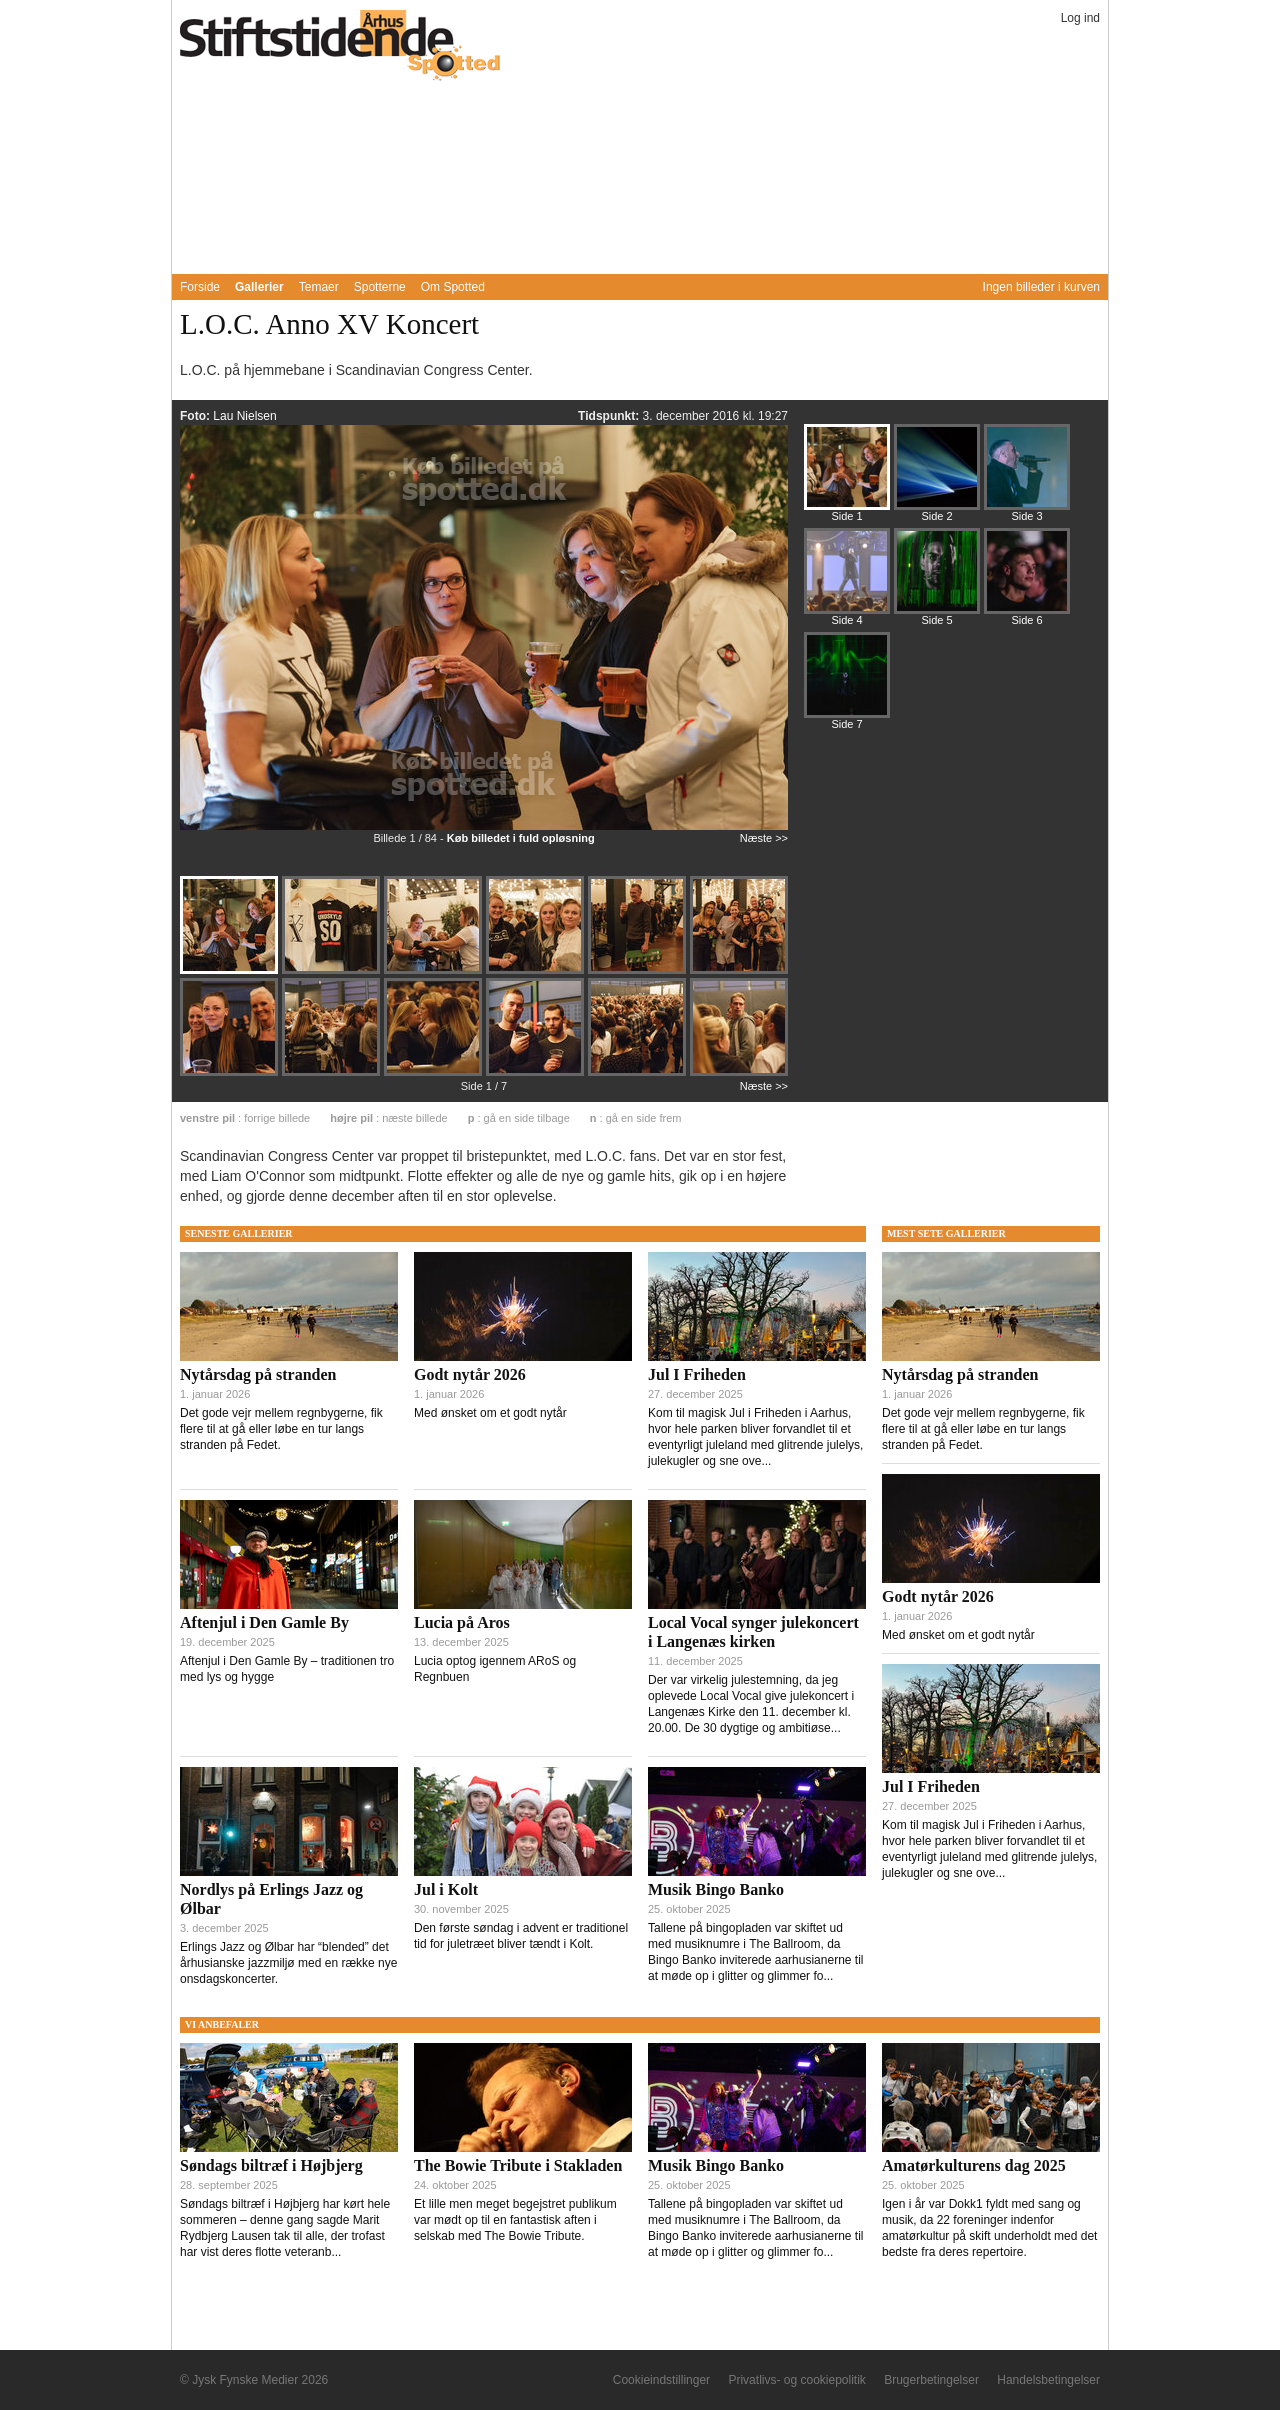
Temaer (319, 287)
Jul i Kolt (446, 1889)
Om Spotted (453, 287)
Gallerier (259, 287)
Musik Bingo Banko (716, 1889)
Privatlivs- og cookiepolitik (796, 2380)
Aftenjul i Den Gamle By (264, 1622)
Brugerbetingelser (931, 2380)
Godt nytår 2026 (470, 1374)
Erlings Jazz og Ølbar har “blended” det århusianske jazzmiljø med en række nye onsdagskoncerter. (288, 1963)
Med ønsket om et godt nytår (490, 1413)
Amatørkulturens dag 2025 (974, 2165)
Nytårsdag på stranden (258, 1374)
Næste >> (764, 838)
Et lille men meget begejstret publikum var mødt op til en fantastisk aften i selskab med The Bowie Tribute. (515, 2220)
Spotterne (380, 287)
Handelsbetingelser (1048, 2380)
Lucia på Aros (462, 1622)
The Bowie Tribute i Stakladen (518, 2165)
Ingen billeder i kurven (1041, 287)
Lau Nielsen (244, 416)
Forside (200, 287)
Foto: (196, 416)
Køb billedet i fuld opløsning (521, 838)
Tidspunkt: (610, 416)
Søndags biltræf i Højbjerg (271, 2165)
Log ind (1080, 18)
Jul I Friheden (697, 1374)
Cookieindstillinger (661, 2380)
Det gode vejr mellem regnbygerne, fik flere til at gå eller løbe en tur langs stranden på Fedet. (281, 1429)
